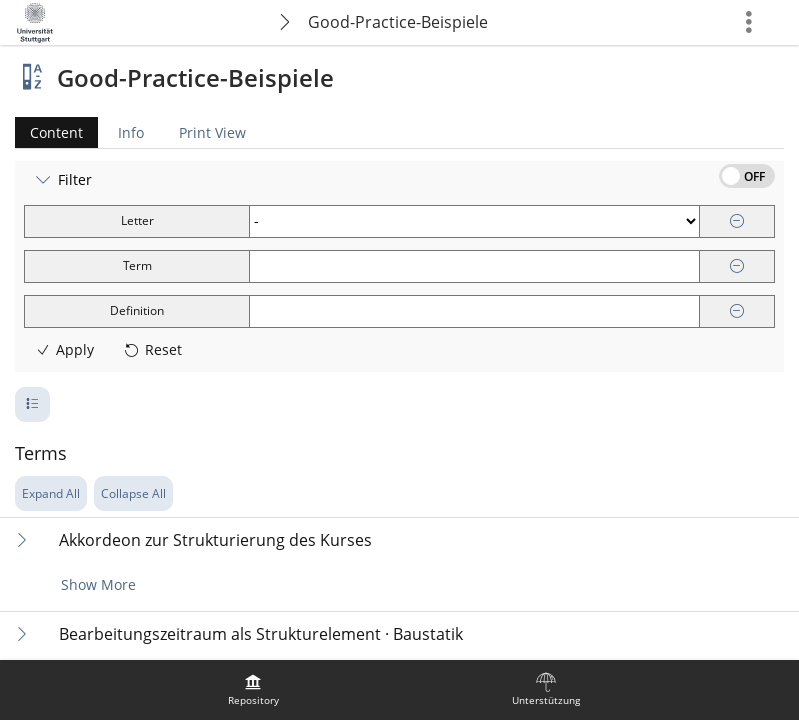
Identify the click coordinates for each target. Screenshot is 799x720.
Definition (137, 310)
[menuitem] (253, 690)
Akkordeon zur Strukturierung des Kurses (215, 540)
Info (131, 132)
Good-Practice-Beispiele (398, 22)
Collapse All (133, 493)
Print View (212, 132)
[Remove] (737, 221)
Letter (137, 220)
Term (137, 265)
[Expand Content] (22, 539)
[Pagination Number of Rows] (32, 404)
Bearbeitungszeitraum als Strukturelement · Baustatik (261, 634)
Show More (98, 584)
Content (49, 132)
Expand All (51, 493)
